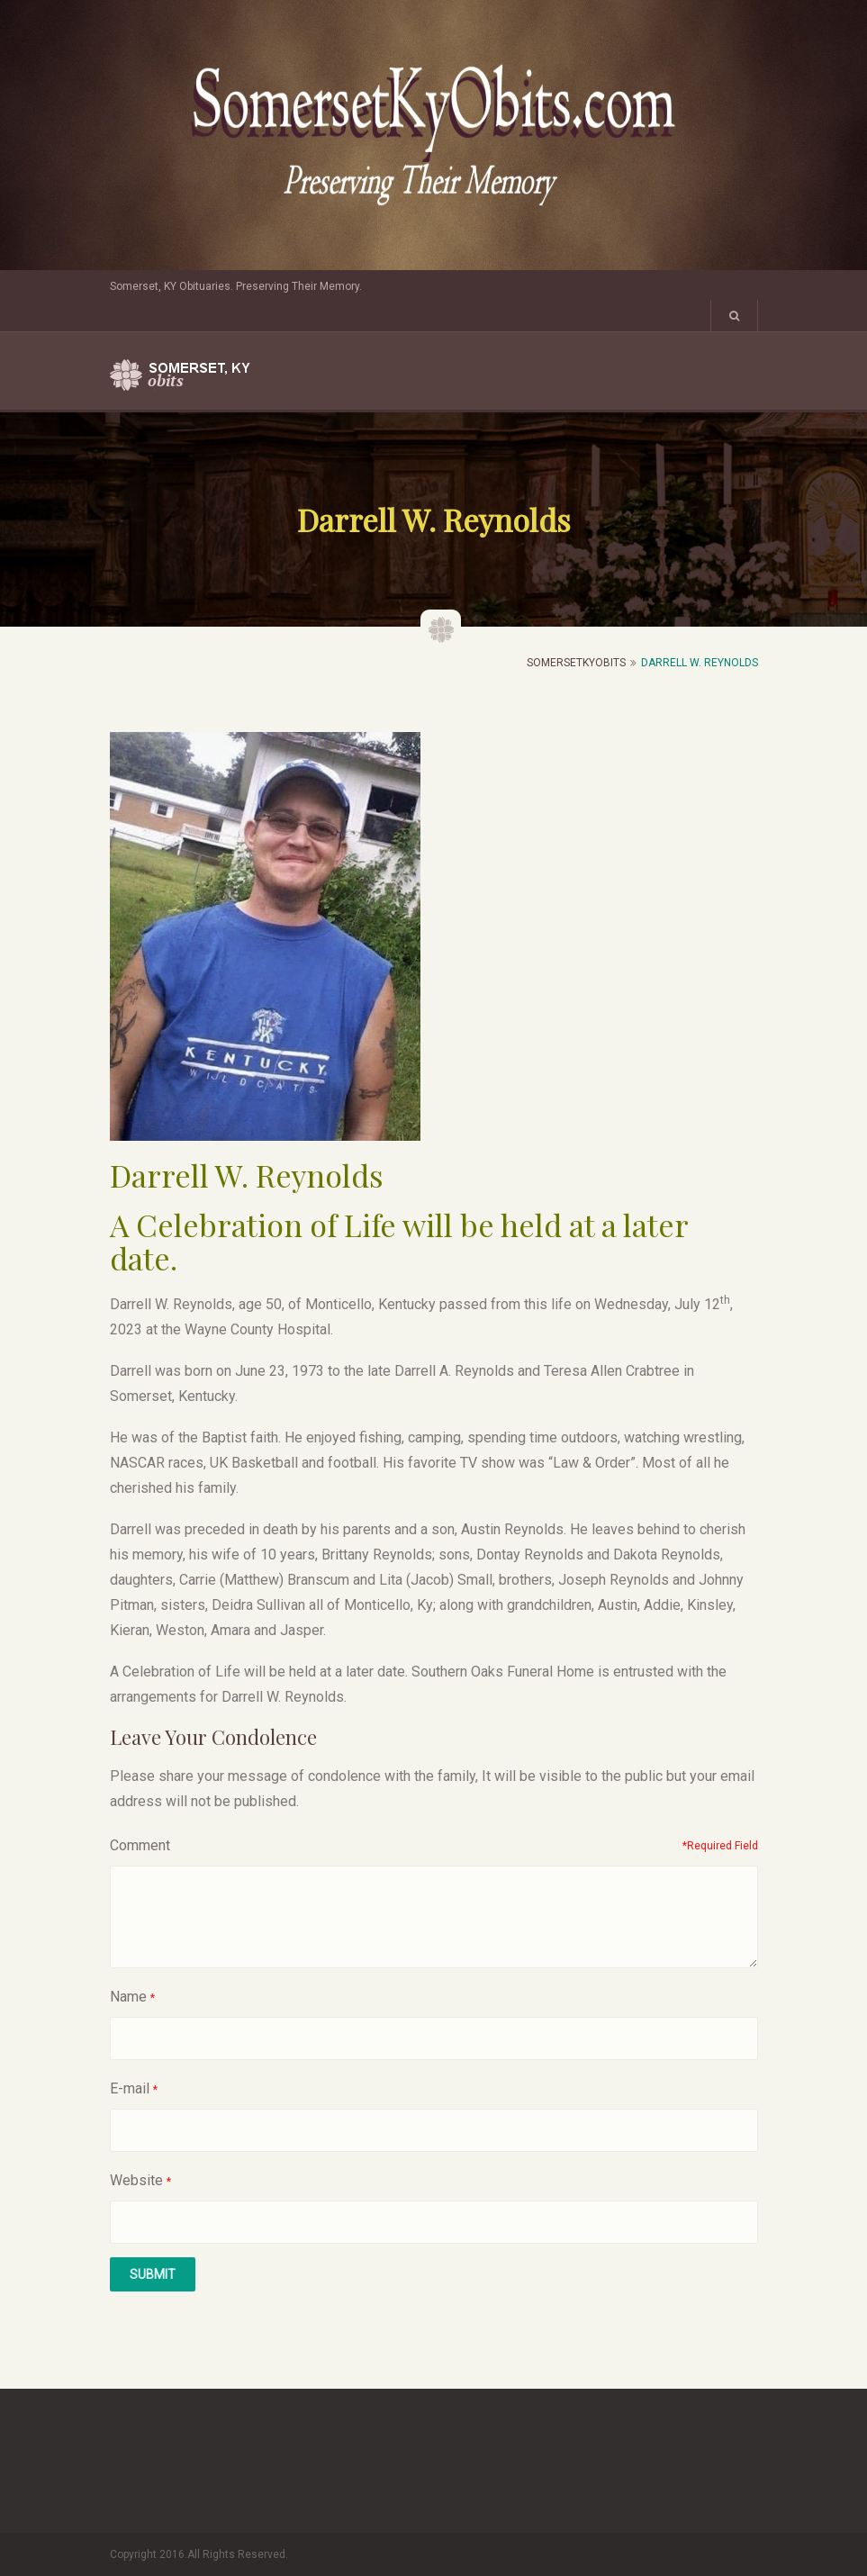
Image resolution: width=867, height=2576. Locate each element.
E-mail (129, 2088)
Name (128, 1996)
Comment (140, 1845)
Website (136, 2180)
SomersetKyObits (576, 662)
